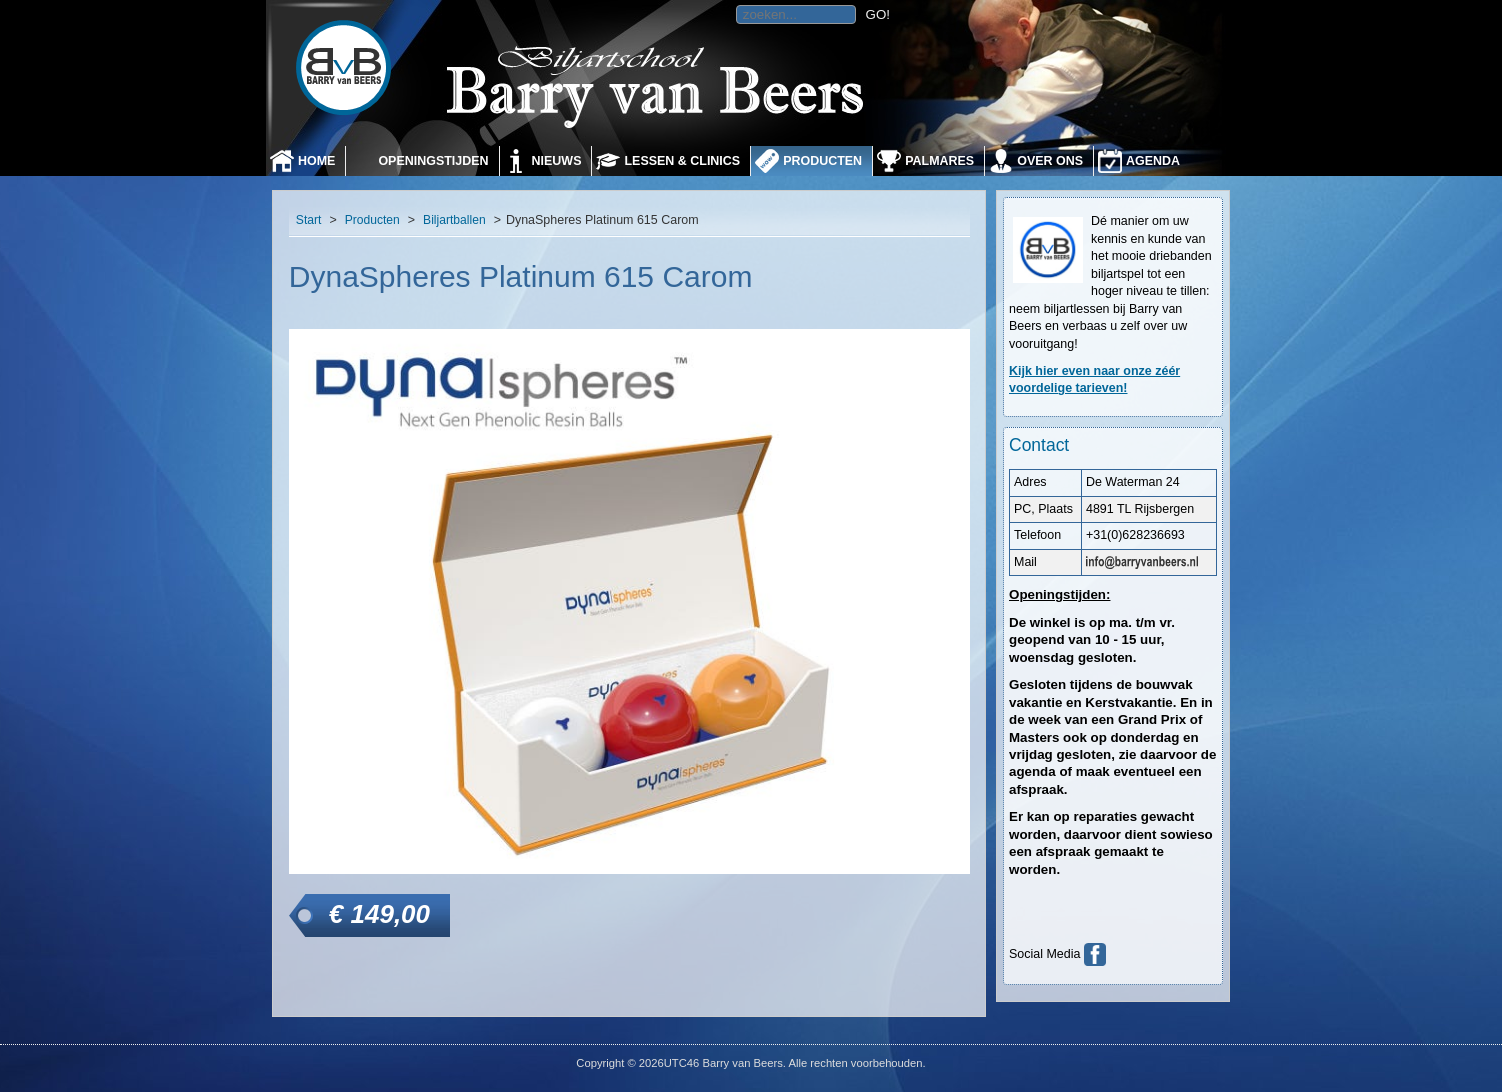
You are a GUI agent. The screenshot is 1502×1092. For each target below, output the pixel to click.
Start (309, 220)
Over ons (1050, 161)
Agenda (1153, 161)
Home (316, 161)
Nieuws (557, 161)
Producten (822, 161)
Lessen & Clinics (682, 161)
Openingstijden (433, 161)
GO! (878, 14)
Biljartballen (454, 220)
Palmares (939, 161)
